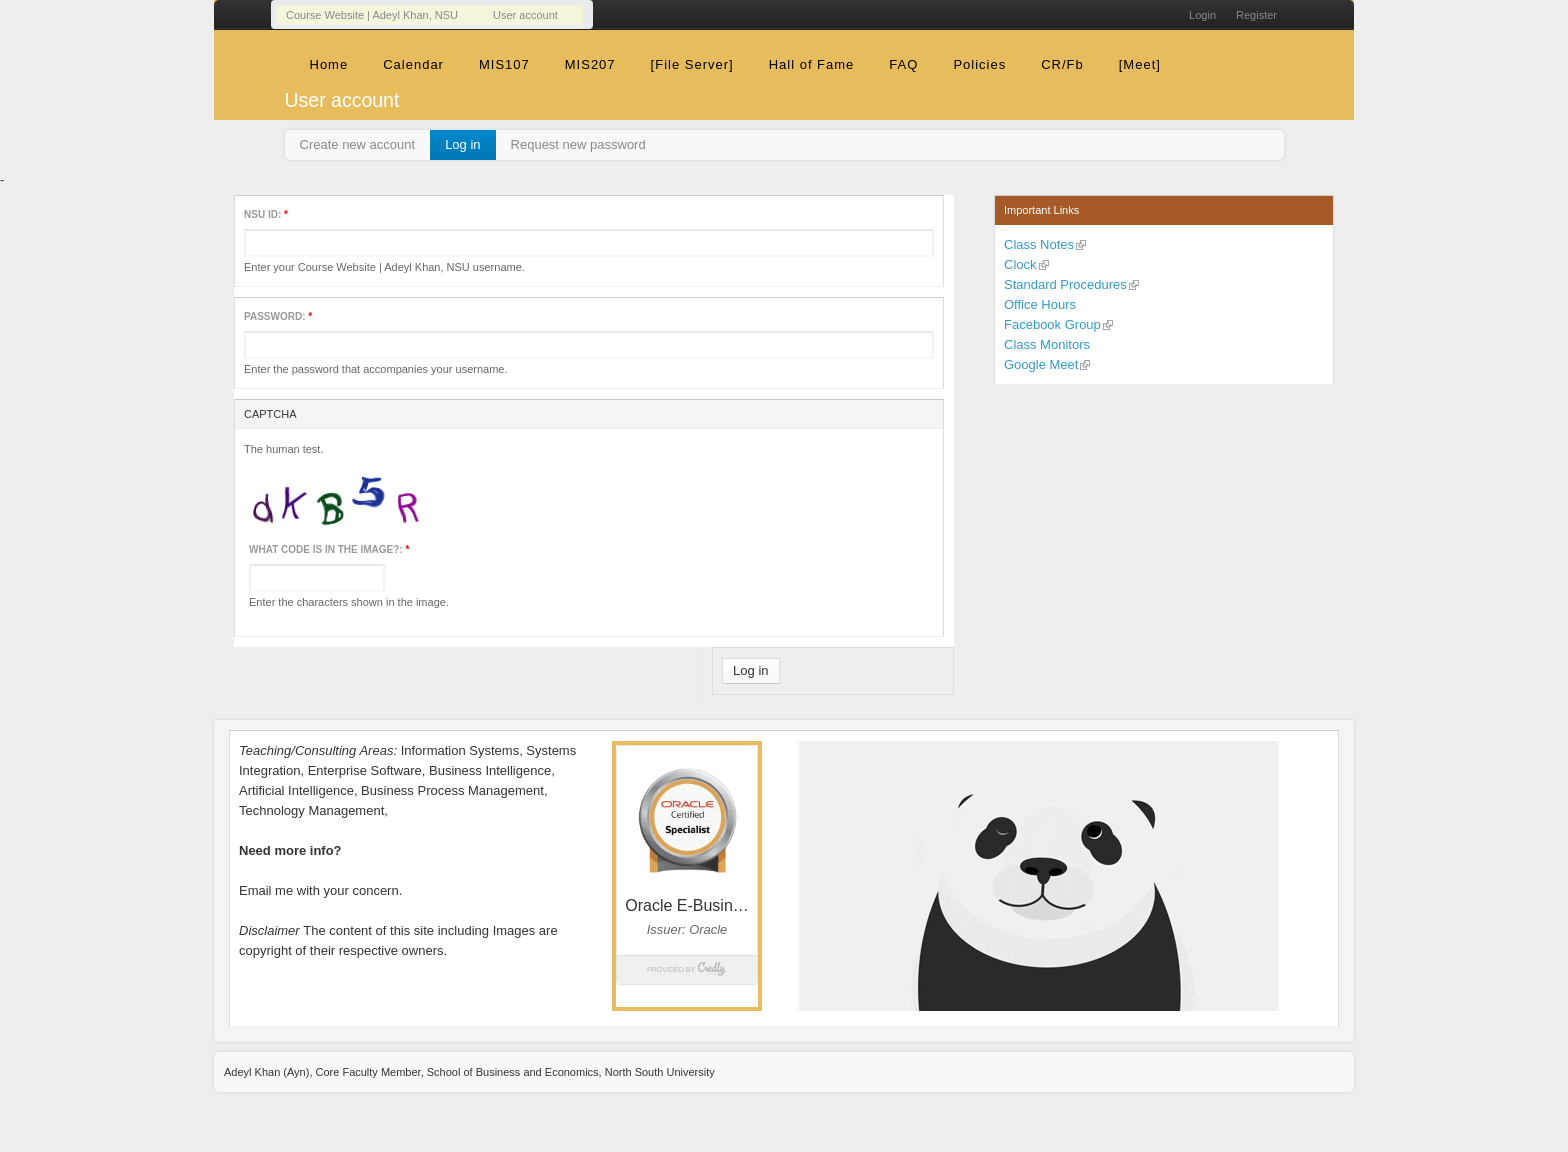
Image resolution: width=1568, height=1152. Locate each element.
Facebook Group (1052, 324)
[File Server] (692, 64)
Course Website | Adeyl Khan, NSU (372, 15)
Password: (278, 316)
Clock (1020, 264)
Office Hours (1040, 304)
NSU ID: (266, 214)
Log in (462, 144)
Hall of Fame (812, 64)
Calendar (413, 64)
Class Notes (1039, 244)
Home (329, 64)
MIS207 (590, 64)
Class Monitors (1047, 344)
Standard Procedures (1065, 284)
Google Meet (1041, 364)
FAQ (903, 64)
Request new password (578, 144)
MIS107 (504, 64)
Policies (979, 64)
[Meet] (1140, 64)
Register (1256, 15)
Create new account (358, 144)
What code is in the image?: (329, 549)
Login (1202, 15)
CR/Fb (1062, 64)
